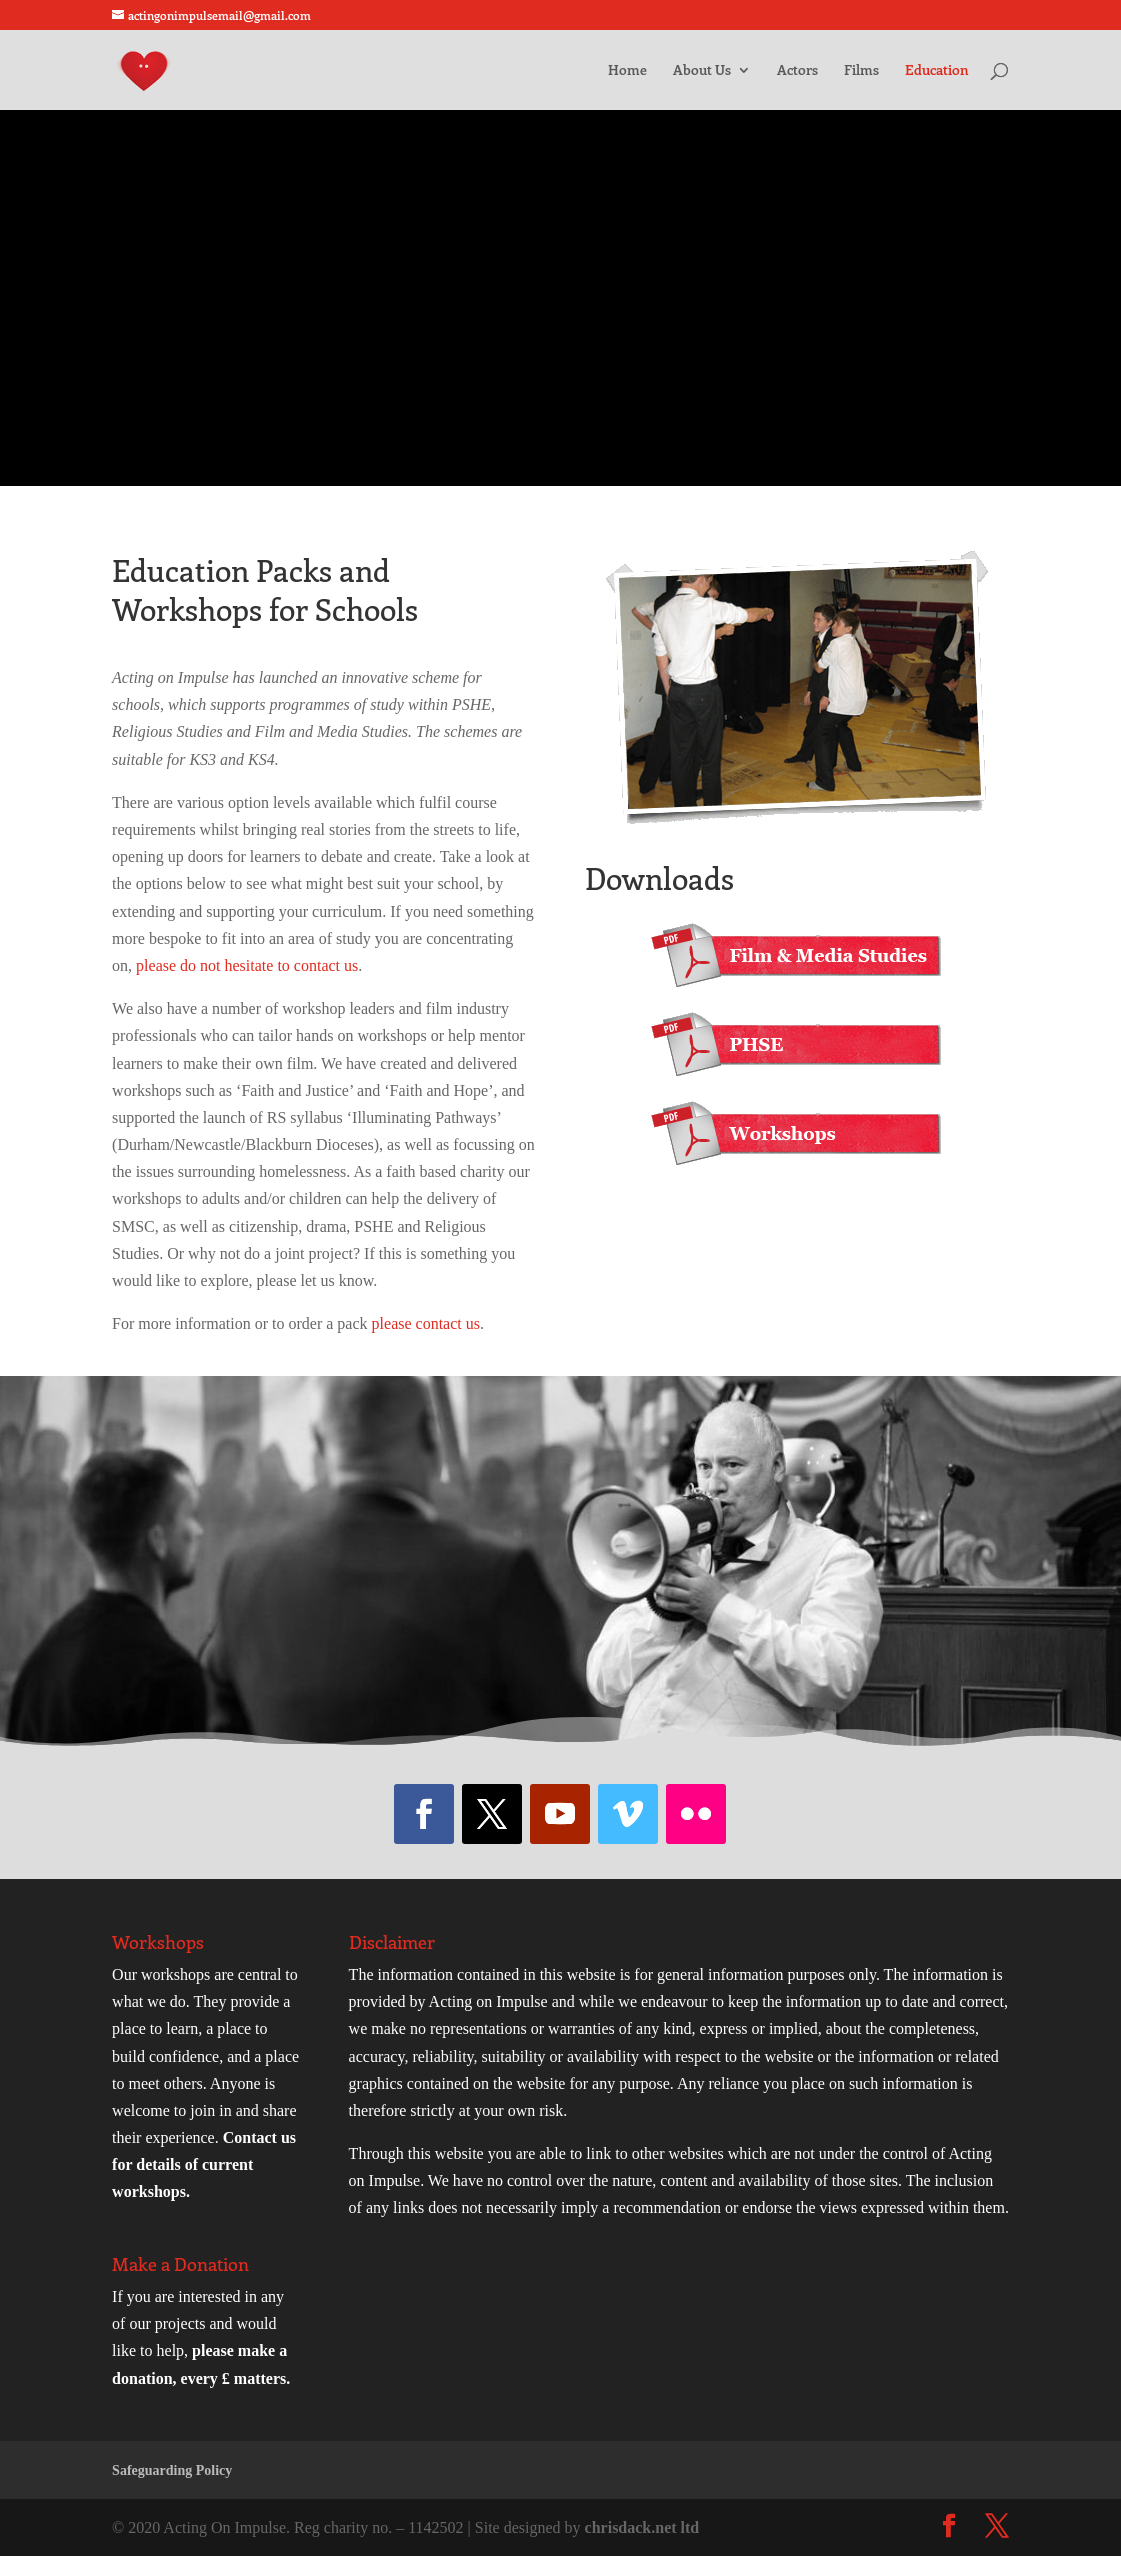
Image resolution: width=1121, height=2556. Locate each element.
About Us (702, 71)
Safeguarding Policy (172, 2470)
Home (627, 71)
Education (937, 71)
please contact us (426, 1323)
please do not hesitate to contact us (247, 965)
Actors (797, 71)
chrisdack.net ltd (642, 2527)
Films (861, 71)
